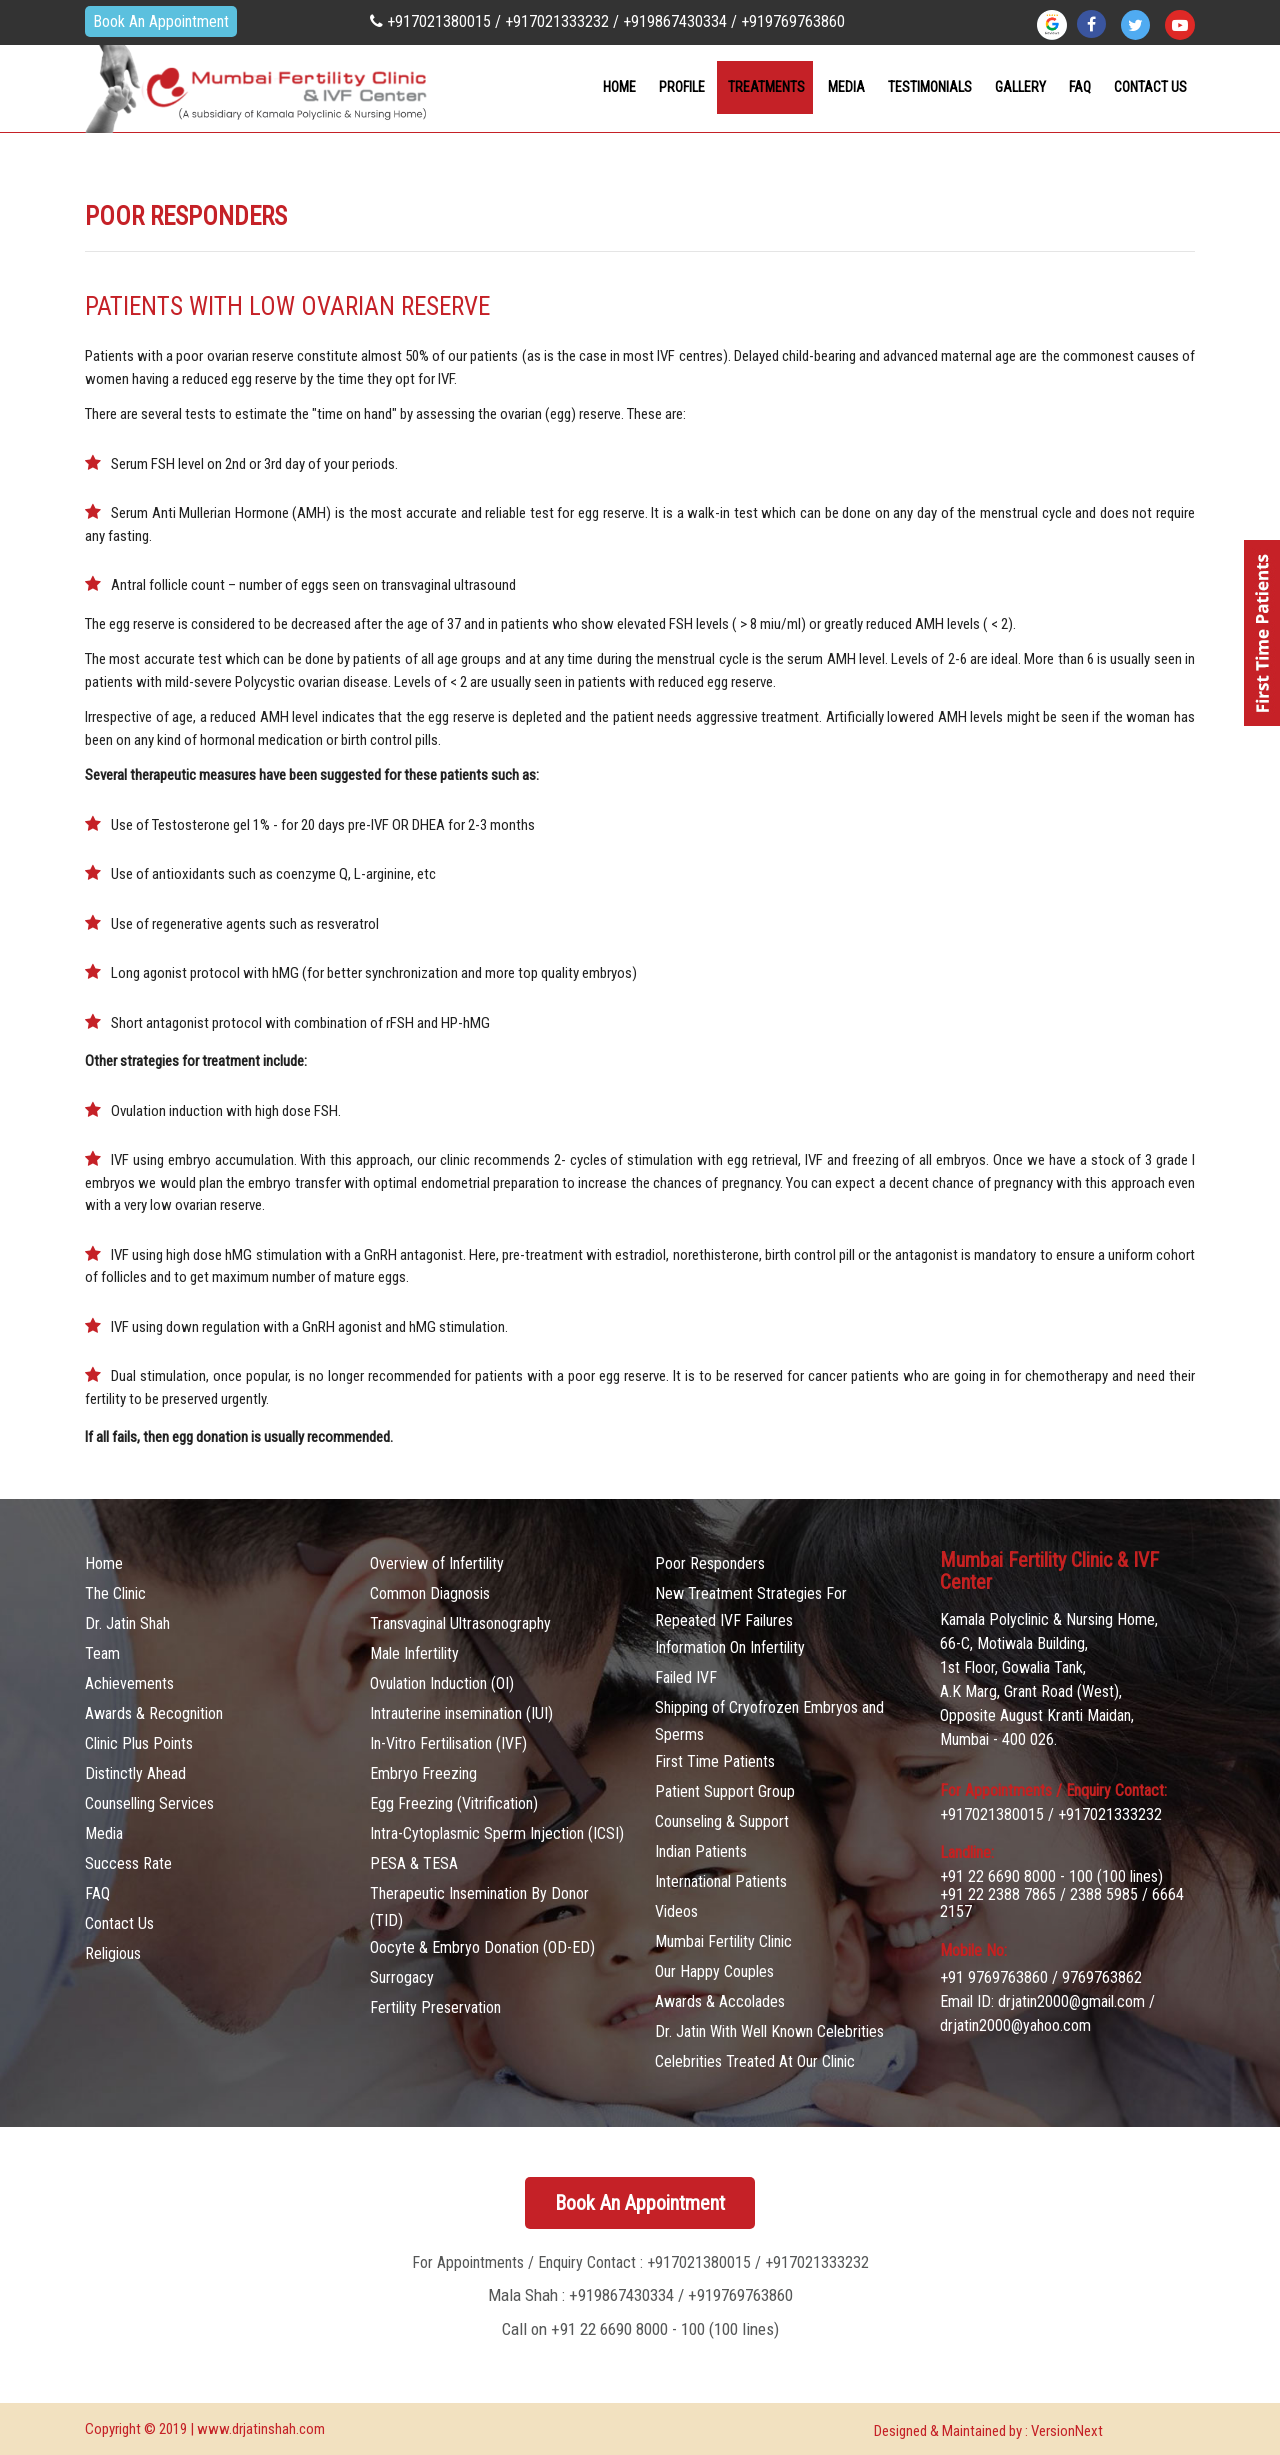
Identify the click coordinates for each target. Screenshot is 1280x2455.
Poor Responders (710, 1563)
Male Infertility (414, 1653)
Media (846, 87)
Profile (682, 87)
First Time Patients (715, 1761)
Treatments (766, 87)
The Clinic (115, 1593)
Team (102, 1653)
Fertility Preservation (435, 2007)
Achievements (129, 1683)
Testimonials (930, 87)
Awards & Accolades (720, 2001)
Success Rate (128, 1863)
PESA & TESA (414, 1863)
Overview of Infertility (437, 1563)
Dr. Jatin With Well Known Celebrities (769, 2031)
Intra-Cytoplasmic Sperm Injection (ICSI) (497, 1833)
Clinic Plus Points (139, 1743)
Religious (113, 1953)
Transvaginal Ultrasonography (460, 1623)
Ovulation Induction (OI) (442, 1683)
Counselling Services (149, 1803)
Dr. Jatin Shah (127, 1623)
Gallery (1020, 87)
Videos (676, 1911)
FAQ (1080, 87)
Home (619, 87)
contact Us (1150, 87)
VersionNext (1067, 2431)
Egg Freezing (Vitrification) (454, 1803)
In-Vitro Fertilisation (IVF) (448, 1743)
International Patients (721, 1881)
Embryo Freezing (423, 1773)
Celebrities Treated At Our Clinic (755, 2061)
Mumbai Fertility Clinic (723, 1941)
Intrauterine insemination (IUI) (461, 1713)
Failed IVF (686, 1677)
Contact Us (119, 1923)
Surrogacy (402, 1977)
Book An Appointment (161, 21)
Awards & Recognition (154, 1713)
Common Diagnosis (430, 1593)
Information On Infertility (730, 1647)
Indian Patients (701, 1851)
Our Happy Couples (714, 1971)
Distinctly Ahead (135, 1773)
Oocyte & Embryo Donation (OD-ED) (482, 1947)
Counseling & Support (722, 1821)
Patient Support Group (725, 1791)
